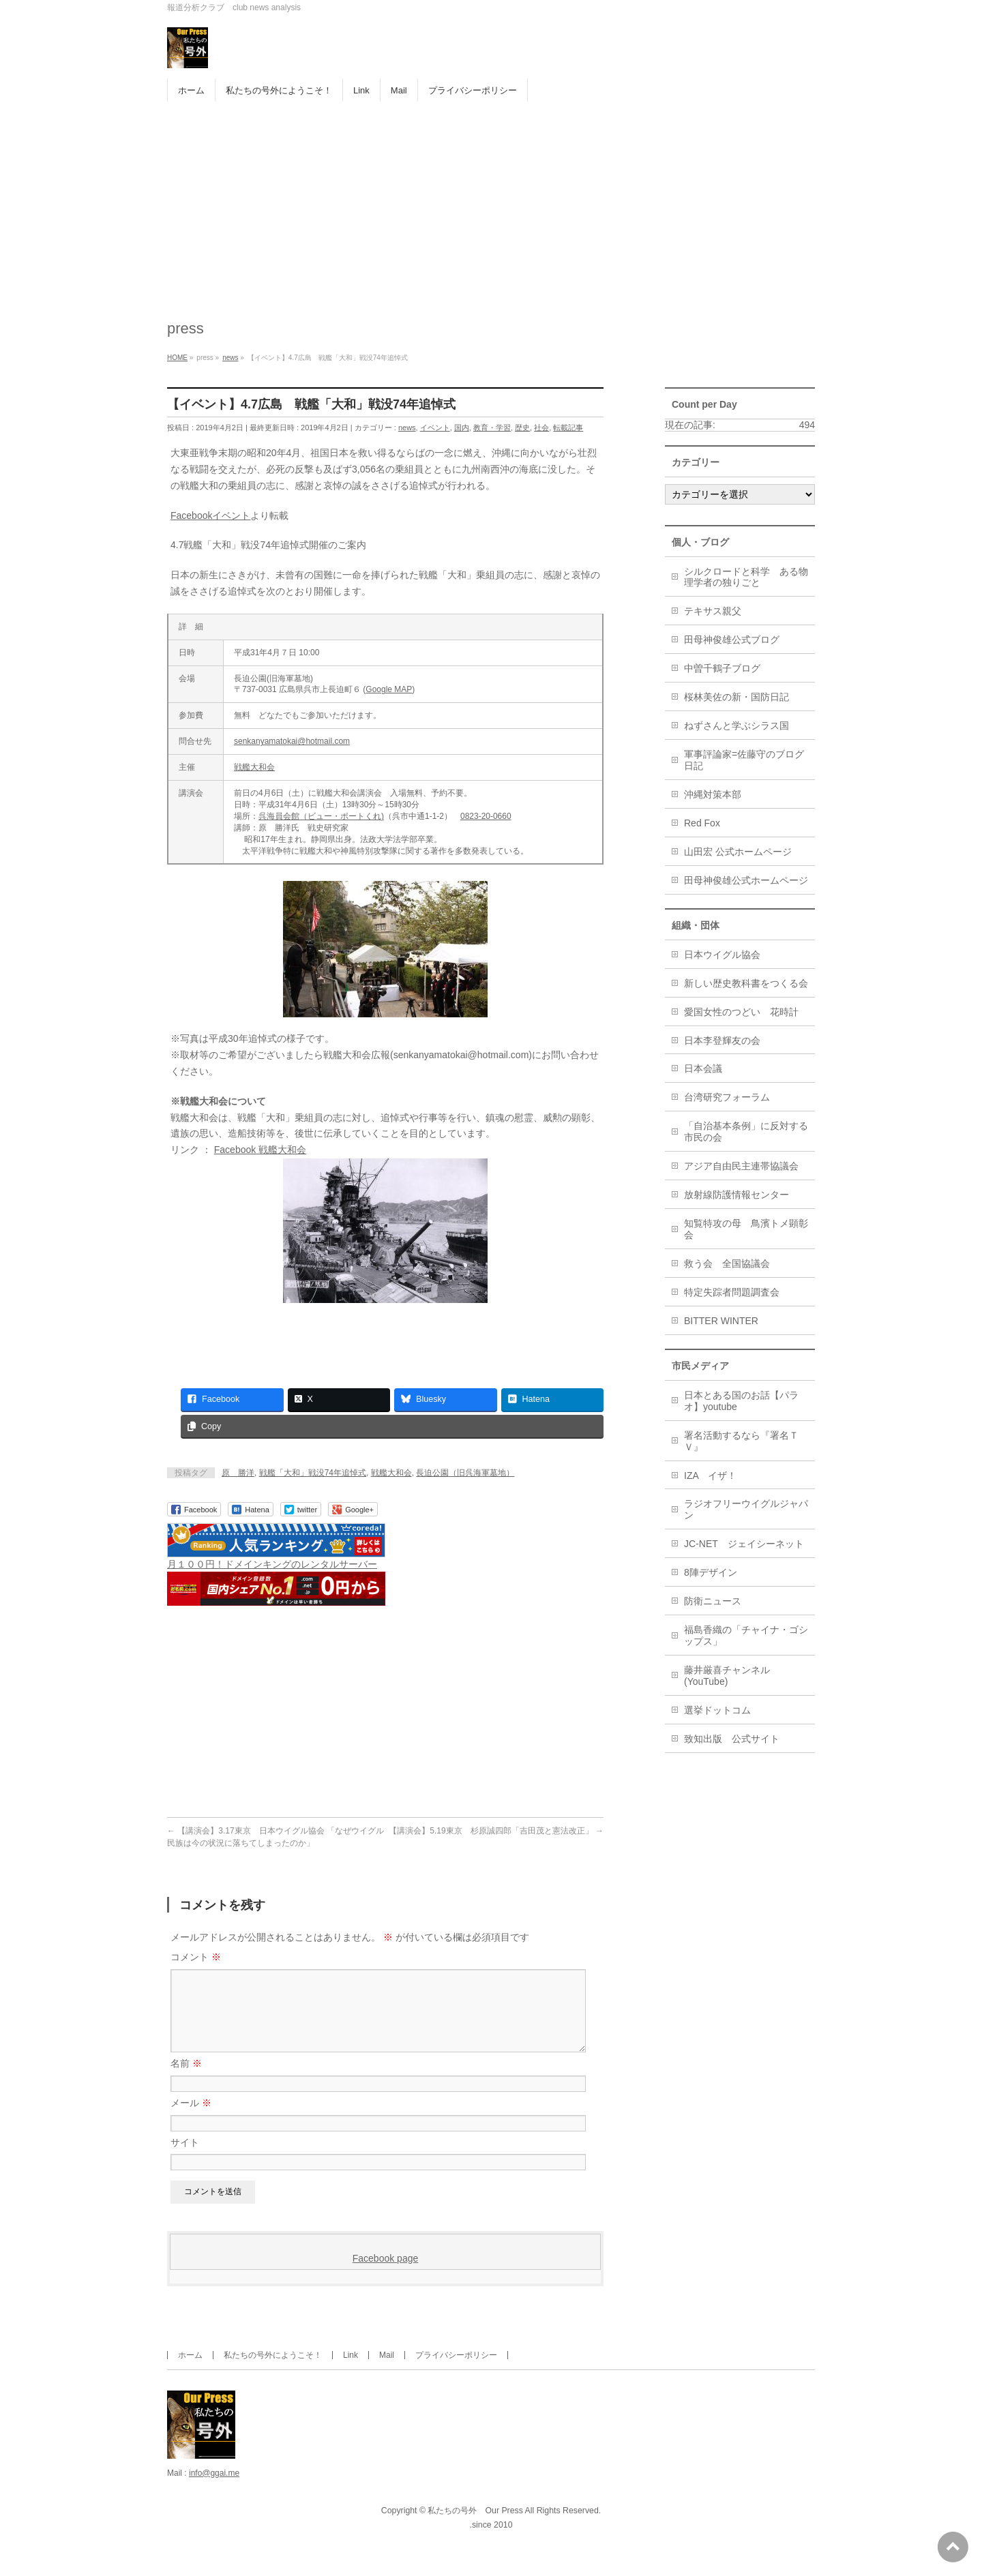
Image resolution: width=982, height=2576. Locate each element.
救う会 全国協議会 (727, 1263)
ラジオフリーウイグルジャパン (746, 1509)
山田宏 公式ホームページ (738, 851)
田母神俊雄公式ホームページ (746, 880)
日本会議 (703, 1068)
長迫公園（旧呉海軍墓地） (465, 1473)
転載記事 (568, 427)
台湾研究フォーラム (727, 1097)
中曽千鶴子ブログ (722, 668)
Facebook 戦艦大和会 (260, 1149)
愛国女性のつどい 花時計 (741, 1011)
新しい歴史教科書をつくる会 (746, 983)
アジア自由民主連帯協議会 (741, 1165)
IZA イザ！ (710, 1475)
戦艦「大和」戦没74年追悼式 (312, 1473)
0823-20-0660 (485, 816)
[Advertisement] (491, 203)
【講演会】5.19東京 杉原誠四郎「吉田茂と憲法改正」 (496, 1831)
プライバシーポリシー (456, 2371)
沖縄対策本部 (712, 794)
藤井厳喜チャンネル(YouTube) (727, 1675)
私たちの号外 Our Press (475, 2527)
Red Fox (702, 823)
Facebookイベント (210, 515)
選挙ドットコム (717, 1710)
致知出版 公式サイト (731, 1738)
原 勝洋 (238, 1473)
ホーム (190, 2371)
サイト (184, 2158)
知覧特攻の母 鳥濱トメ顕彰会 (746, 1229)
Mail (386, 2371)
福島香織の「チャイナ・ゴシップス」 (746, 1635)
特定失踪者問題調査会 (731, 1292)
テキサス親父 (712, 610)
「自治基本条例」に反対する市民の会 (746, 1131)
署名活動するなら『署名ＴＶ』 (741, 1441)
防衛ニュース (712, 1601)
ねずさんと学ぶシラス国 (736, 725)
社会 (541, 427)
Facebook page (386, 2274)
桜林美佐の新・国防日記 (736, 696)
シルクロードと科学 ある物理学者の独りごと (746, 577)
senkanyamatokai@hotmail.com (292, 741)
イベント (435, 427)
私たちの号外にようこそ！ (273, 2371)
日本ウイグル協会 (722, 954)
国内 (461, 427)
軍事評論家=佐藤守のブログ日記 (744, 760)
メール (190, 2119)
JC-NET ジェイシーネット (744, 1543)
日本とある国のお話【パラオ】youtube (741, 1401)
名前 (186, 2079)
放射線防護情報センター (736, 1194)
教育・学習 (492, 427)
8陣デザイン (710, 1572)
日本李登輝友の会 (722, 1040)
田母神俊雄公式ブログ (731, 639)
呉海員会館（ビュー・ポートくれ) (321, 816)
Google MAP (389, 689)
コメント (195, 1956)
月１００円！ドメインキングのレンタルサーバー (272, 1564)
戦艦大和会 (254, 767)
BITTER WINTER (721, 1320)
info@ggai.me (214, 2489)
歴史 (522, 427)
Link (350, 2371)
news (407, 427)
